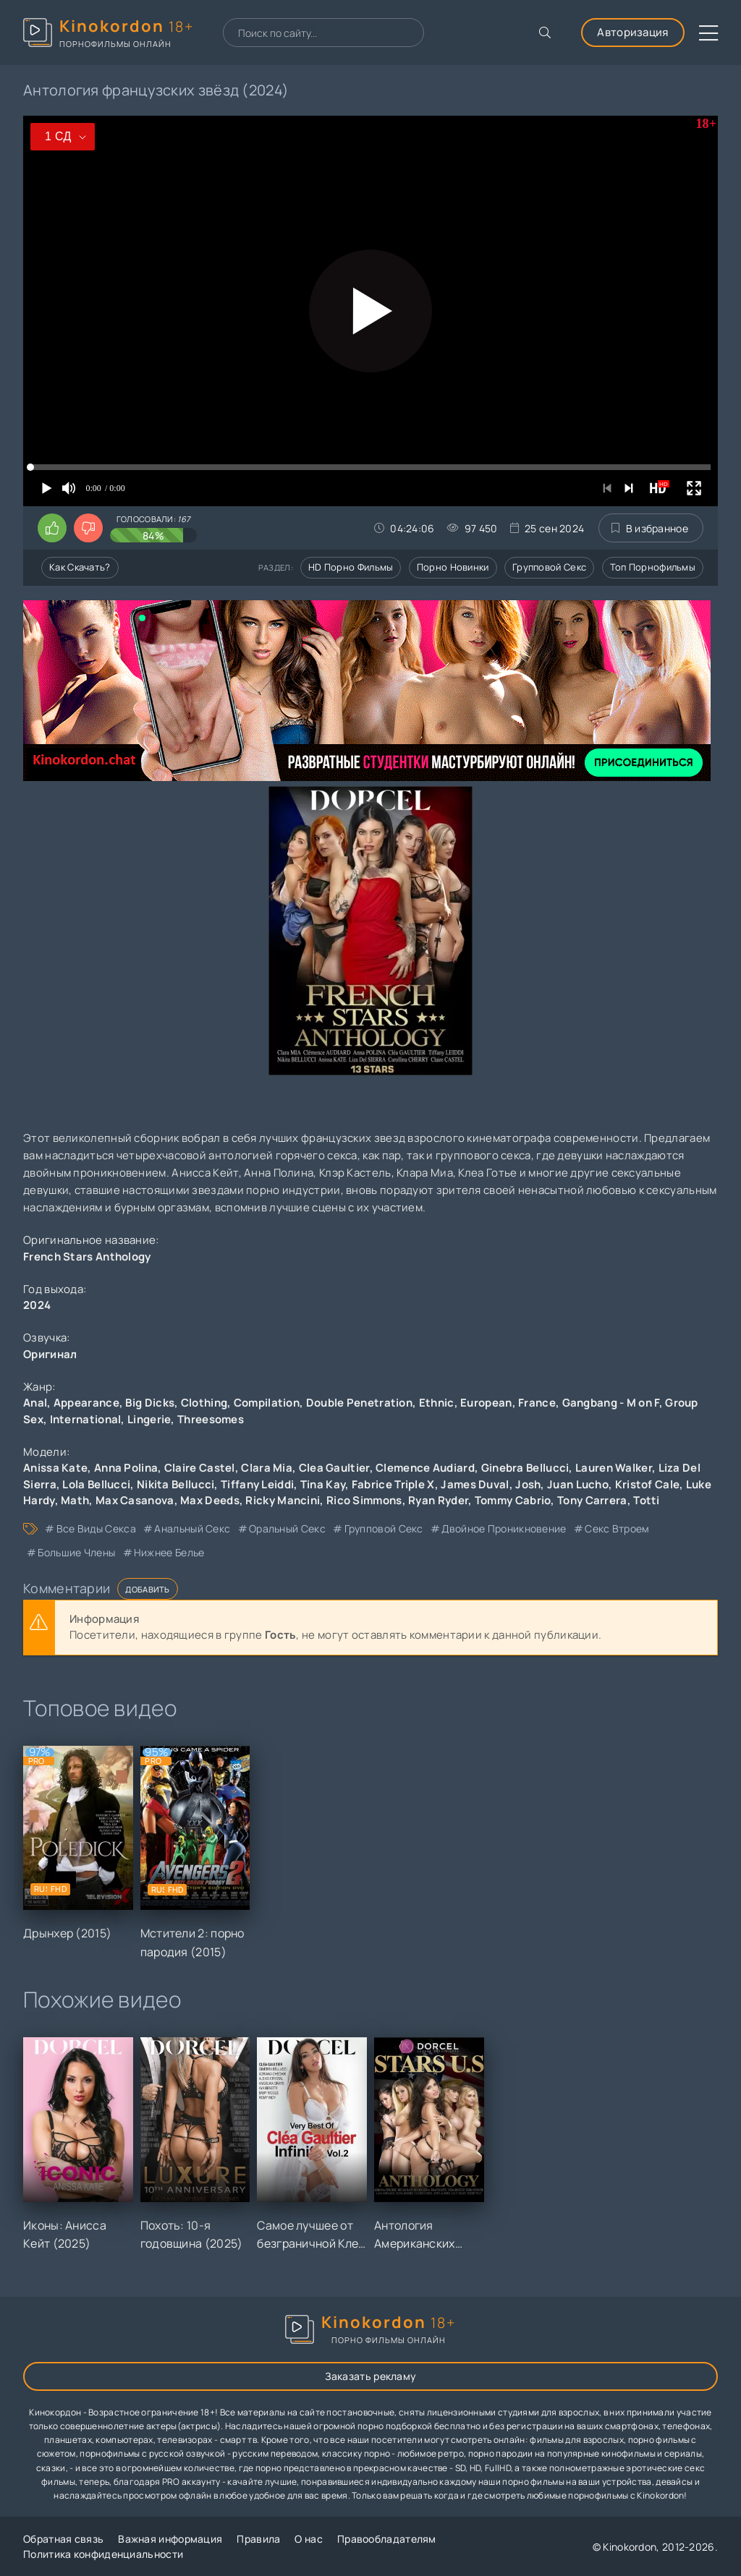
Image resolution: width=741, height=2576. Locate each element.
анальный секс (192, 1528)
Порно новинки (453, 566)
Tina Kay (322, 1484)
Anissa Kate (55, 1467)
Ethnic (436, 1402)
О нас (309, 2539)
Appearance (86, 1402)
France (537, 1402)
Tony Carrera (592, 1500)
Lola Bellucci (96, 1484)
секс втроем (617, 1528)
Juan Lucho (578, 1484)
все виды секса (96, 1528)
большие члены (76, 1552)
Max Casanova (135, 1500)
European (486, 1402)
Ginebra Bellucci (525, 1467)
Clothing (204, 1402)
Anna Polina (126, 1467)
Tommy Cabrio (513, 1500)
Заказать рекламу (371, 2376)
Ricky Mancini (282, 1500)
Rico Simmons (364, 1500)
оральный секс (287, 1528)
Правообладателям (386, 2539)
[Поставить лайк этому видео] (52, 527)
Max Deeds (210, 1500)
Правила (258, 2539)
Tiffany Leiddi (257, 1484)
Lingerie (149, 1419)
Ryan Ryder (438, 1500)
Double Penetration (359, 1402)
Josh (528, 1484)
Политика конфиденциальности (103, 2554)
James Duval (475, 1484)
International (86, 1419)
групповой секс (383, 1528)
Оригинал (50, 1354)
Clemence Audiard (425, 1467)
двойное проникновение (503, 1528)
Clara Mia (266, 1467)
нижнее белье (169, 1552)
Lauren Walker (613, 1467)
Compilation (267, 1402)
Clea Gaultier (334, 1467)
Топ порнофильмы (653, 566)
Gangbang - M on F (610, 1402)
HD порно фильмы (351, 566)
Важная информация (170, 2539)
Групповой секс (549, 566)
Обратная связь (63, 2539)
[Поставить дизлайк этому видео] (88, 527)
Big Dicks (149, 1402)
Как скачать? (80, 566)
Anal (35, 1402)
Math (75, 1500)
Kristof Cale (647, 1484)
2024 (37, 1305)
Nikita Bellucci (176, 1484)
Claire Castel (199, 1467)
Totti (646, 1500)
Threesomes (210, 1419)
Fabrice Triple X (393, 1484)
